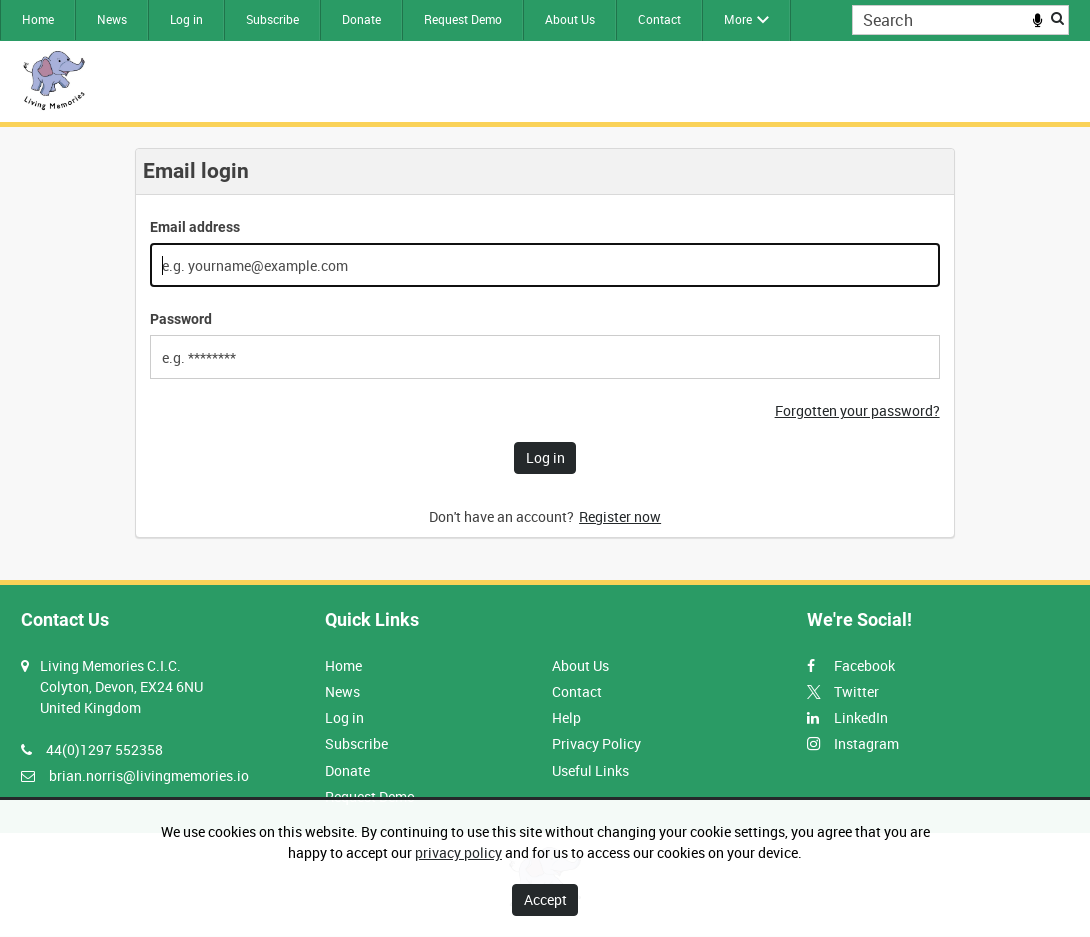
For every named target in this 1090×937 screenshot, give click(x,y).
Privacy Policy (596, 743)
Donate (361, 19)
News (112, 19)
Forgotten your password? (857, 410)
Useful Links (590, 770)
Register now (620, 516)
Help (566, 717)
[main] (545, 353)
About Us (570, 19)
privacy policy (458, 852)
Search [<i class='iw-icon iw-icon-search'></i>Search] (1057, 18)
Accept (545, 899)
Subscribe (272, 19)
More (738, 19)
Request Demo (463, 19)
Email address (195, 227)
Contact (659, 19)
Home (38, 19)
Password (181, 319)
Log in (186, 19)
